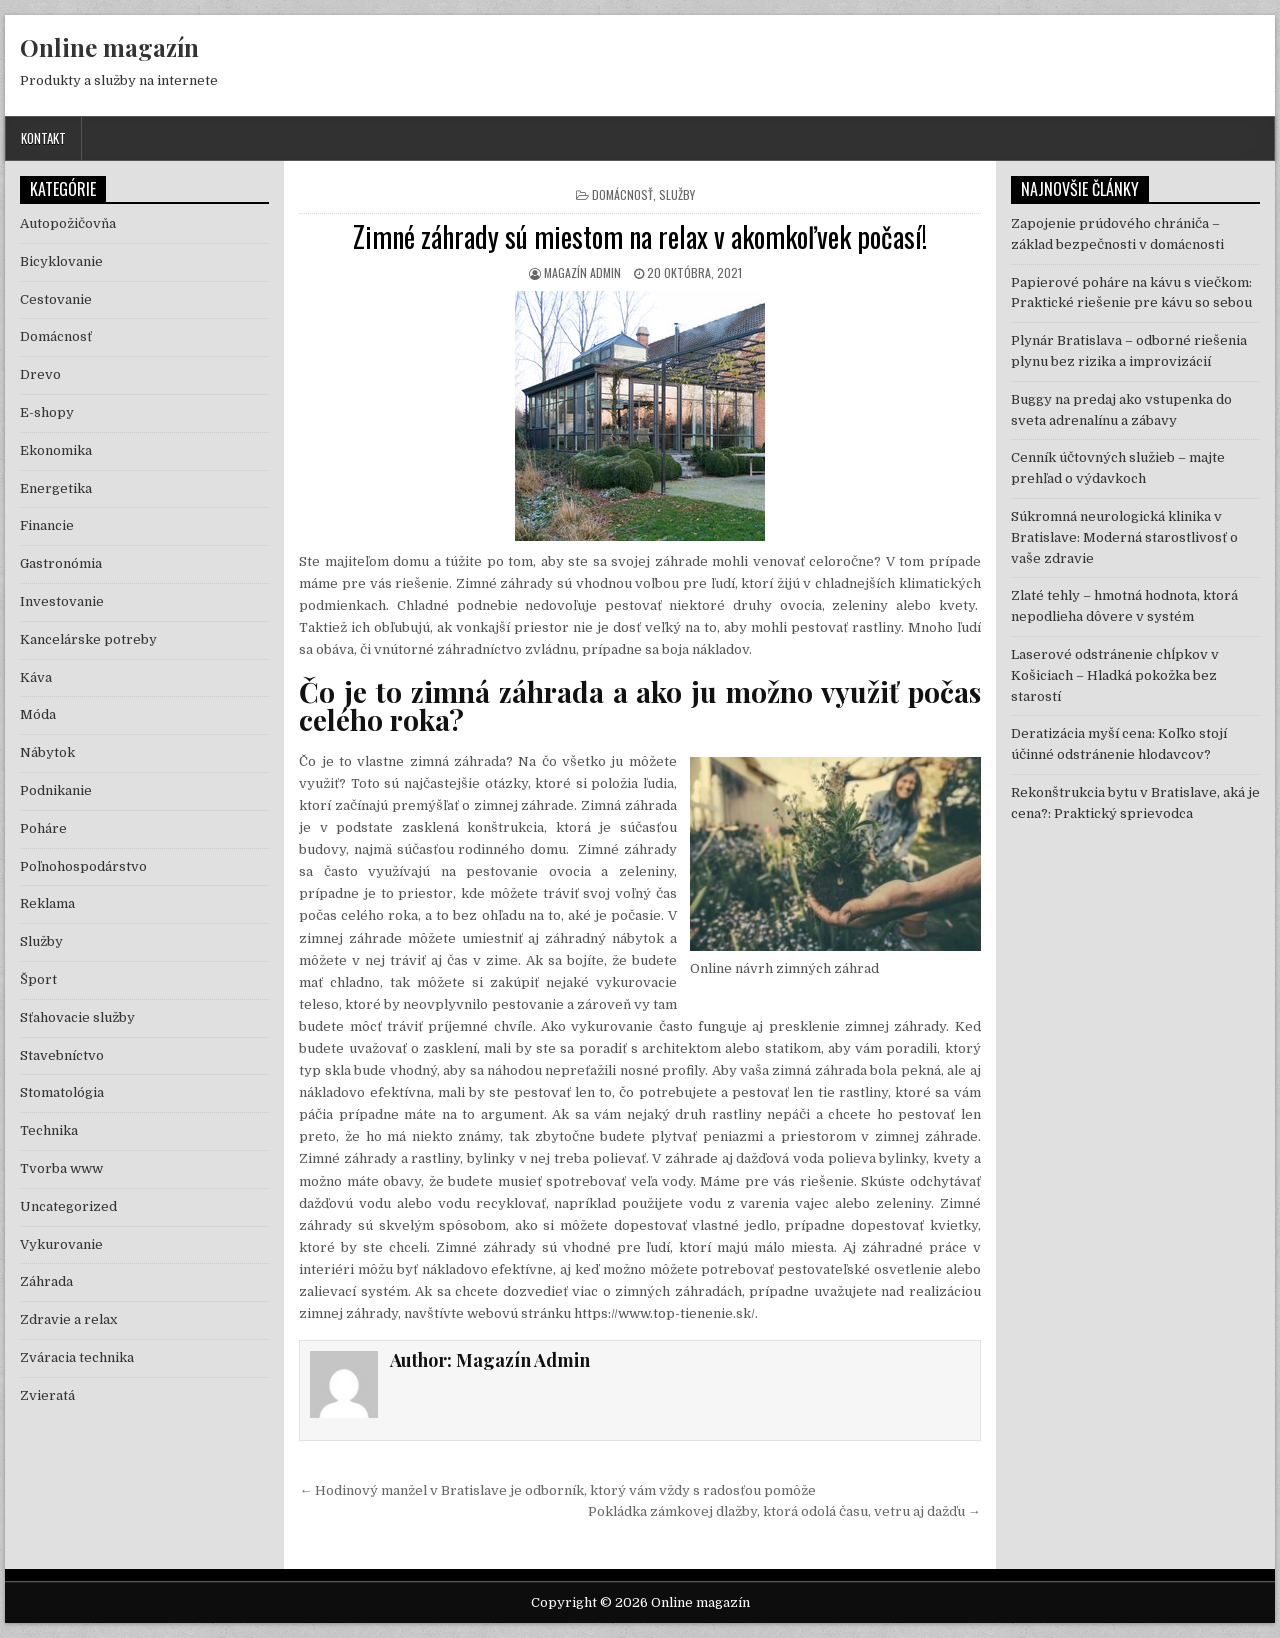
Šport (38, 979)
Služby (677, 194)
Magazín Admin (582, 272)
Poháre (43, 828)
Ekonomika (56, 450)
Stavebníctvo (62, 1055)
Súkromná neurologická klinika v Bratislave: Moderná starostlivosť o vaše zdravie (1124, 537)
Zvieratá (47, 1395)
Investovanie (62, 601)
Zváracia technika (77, 1357)
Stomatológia (62, 1092)
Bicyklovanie (61, 261)
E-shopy (47, 412)
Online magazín (109, 47)
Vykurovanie (61, 1244)
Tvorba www (61, 1168)
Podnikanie (56, 790)
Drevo (40, 374)
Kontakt (43, 138)
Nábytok (47, 752)
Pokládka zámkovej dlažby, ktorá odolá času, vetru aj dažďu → (784, 1511)
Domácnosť (622, 194)
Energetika (56, 488)
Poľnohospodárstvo (83, 866)
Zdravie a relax (68, 1319)
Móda (38, 714)
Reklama (47, 903)
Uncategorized (68, 1206)
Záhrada (46, 1281)
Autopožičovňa (68, 223)
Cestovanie (56, 299)
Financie (47, 525)
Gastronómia (61, 563)
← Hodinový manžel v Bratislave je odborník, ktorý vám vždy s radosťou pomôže (557, 1490)
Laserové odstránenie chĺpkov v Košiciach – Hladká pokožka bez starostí (1115, 675)
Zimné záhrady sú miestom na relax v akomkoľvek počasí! (640, 236)
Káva (36, 677)
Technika (49, 1130)
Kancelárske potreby (88, 639)
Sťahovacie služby (77, 1017)
